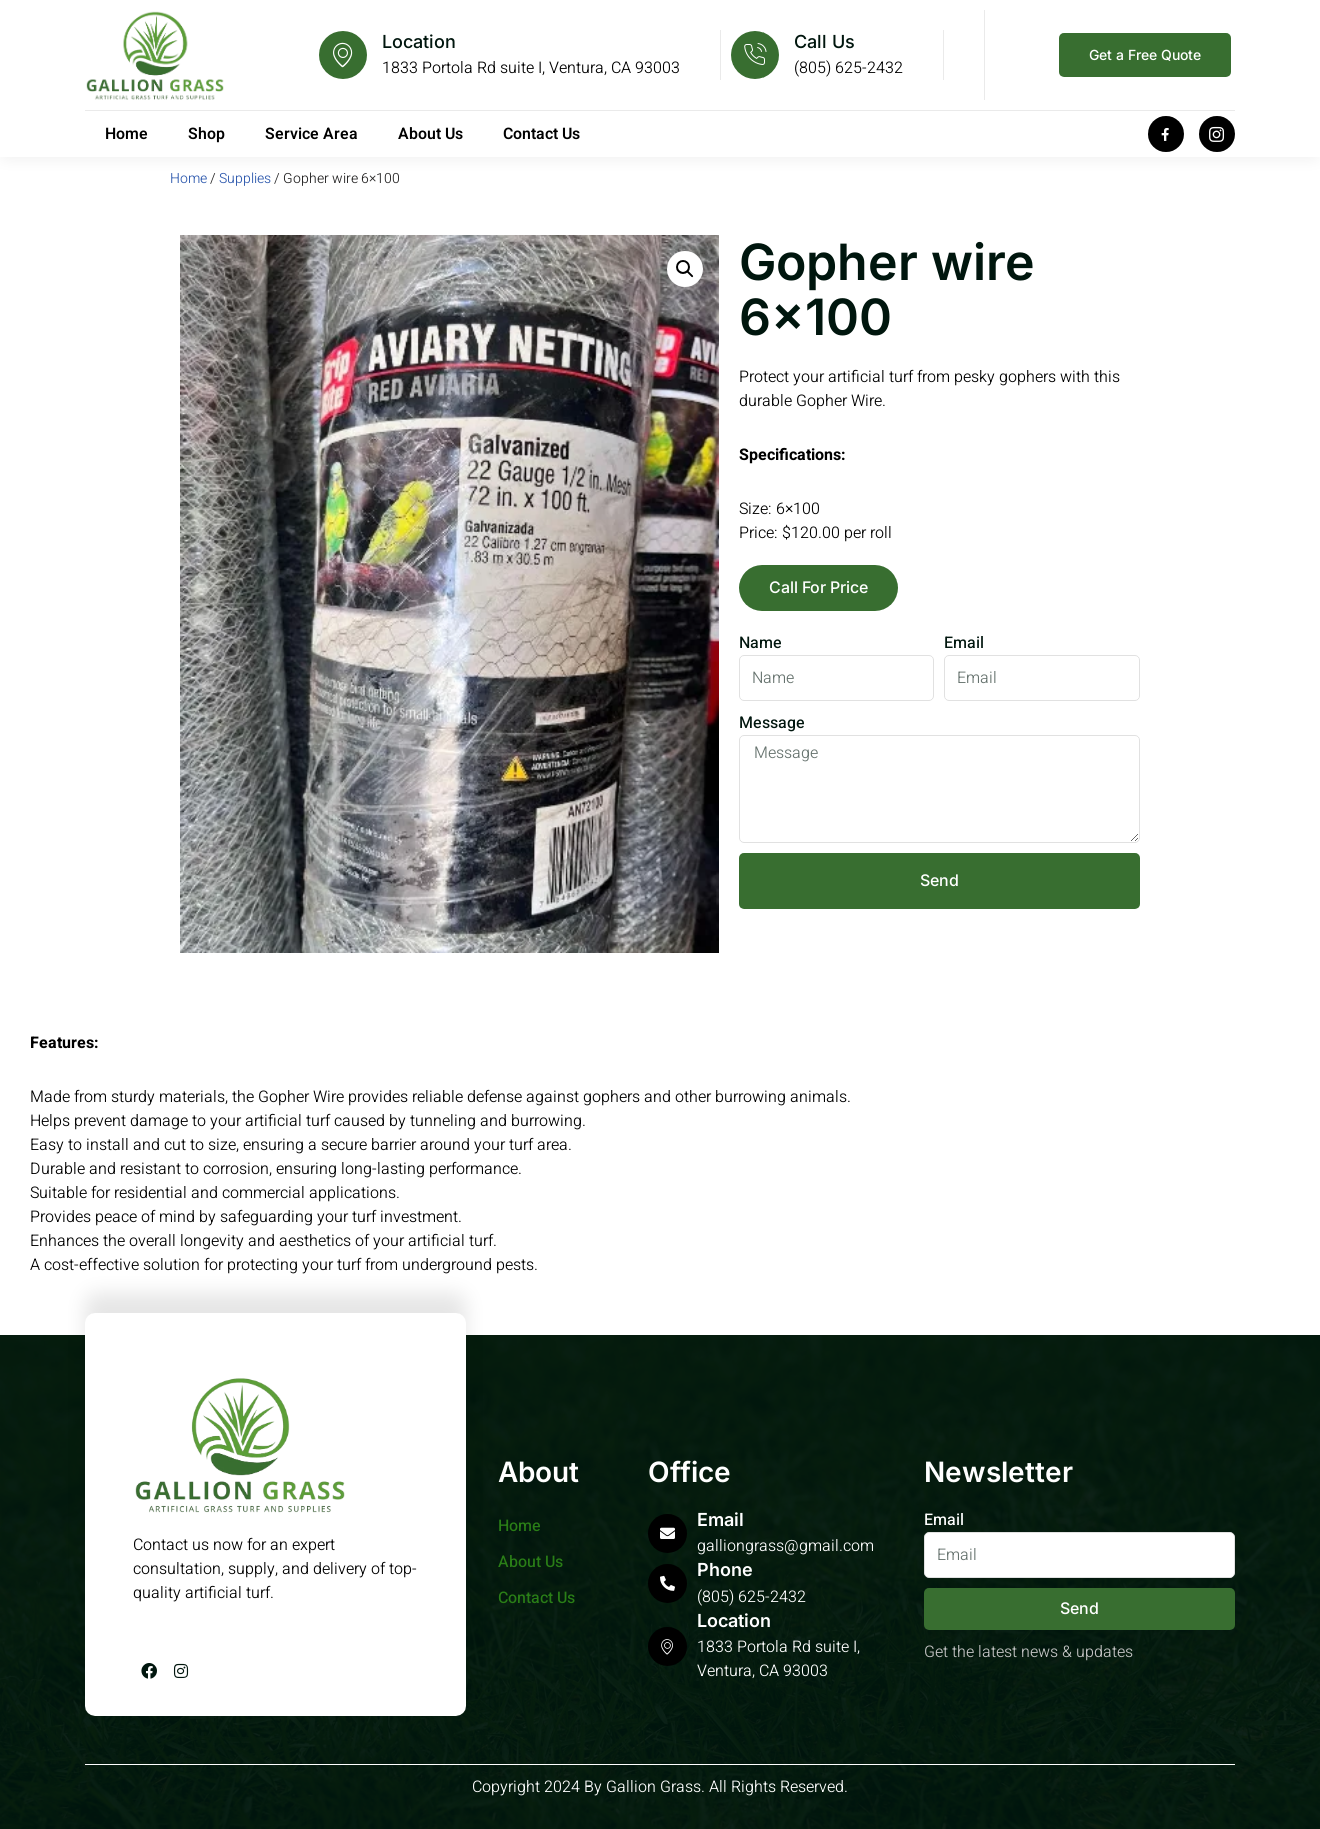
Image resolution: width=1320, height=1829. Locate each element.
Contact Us (541, 134)
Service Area (311, 134)
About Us (430, 134)
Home (126, 134)
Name (760, 643)
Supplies (245, 178)
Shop (206, 134)
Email (964, 643)
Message (772, 723)
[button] (685, 269)
